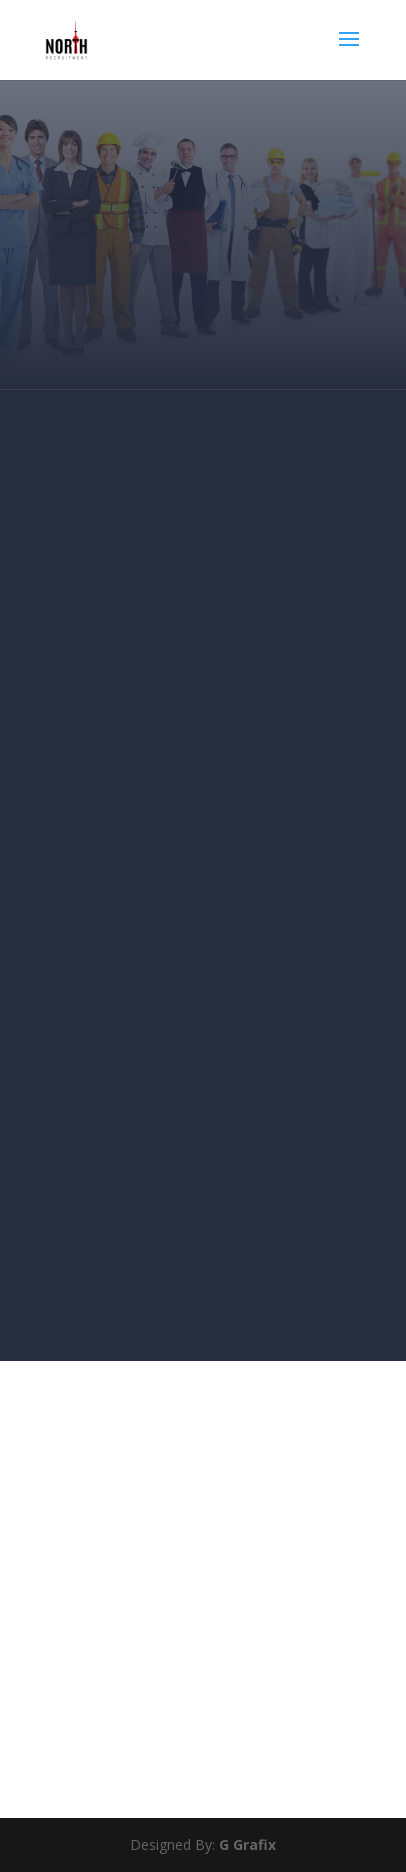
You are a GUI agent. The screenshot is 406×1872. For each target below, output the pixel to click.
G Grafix (245, 1844)
